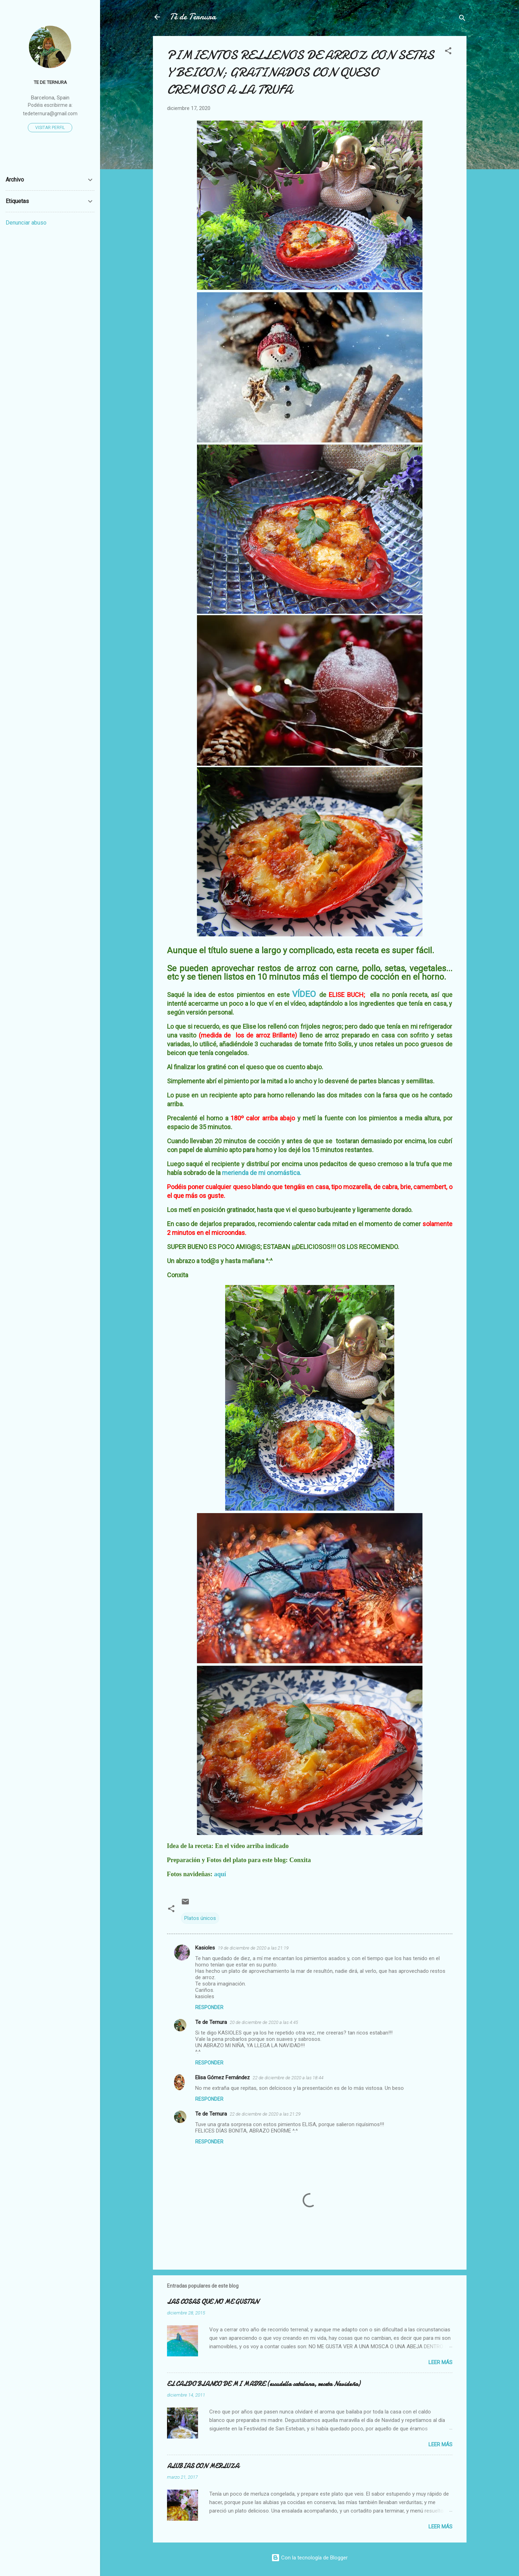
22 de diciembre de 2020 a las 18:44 (288, 2077)
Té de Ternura (193, 17)
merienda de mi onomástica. (261, 1172)
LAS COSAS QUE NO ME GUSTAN (213, 2301)
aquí (220, 1874)
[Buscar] (462, 19)
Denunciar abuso (26, 222)
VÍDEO (304, 994)
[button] (448, 52)
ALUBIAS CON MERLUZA (203, 2466)
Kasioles (205, 1948)
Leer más (440, 2362)
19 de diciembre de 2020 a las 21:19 (253, 1948)
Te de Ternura (211, 2022)
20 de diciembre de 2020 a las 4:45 (264, 2022)
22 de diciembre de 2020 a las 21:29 (265, 2114)
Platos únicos (200, 1918)
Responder (209, 2007)
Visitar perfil (50, 127)
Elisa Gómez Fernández (222, 2077)
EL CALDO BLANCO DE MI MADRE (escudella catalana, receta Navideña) (263, 2384)
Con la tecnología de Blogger (309, 2557)
